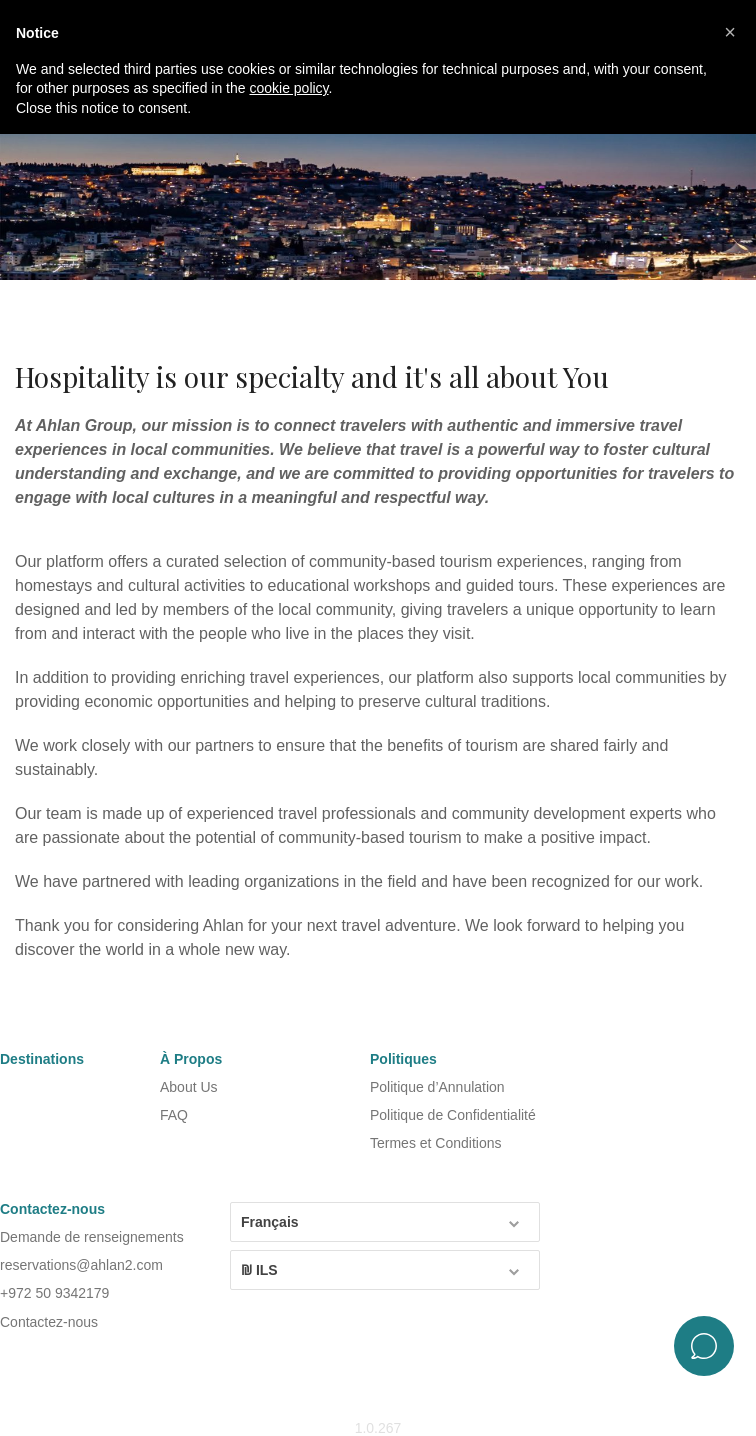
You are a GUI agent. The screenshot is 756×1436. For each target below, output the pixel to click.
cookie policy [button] (288, 88)
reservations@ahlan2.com (81, 1265)
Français (381, 1221)
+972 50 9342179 (54, 1293)
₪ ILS (381, 1269)
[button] (730, 32)
